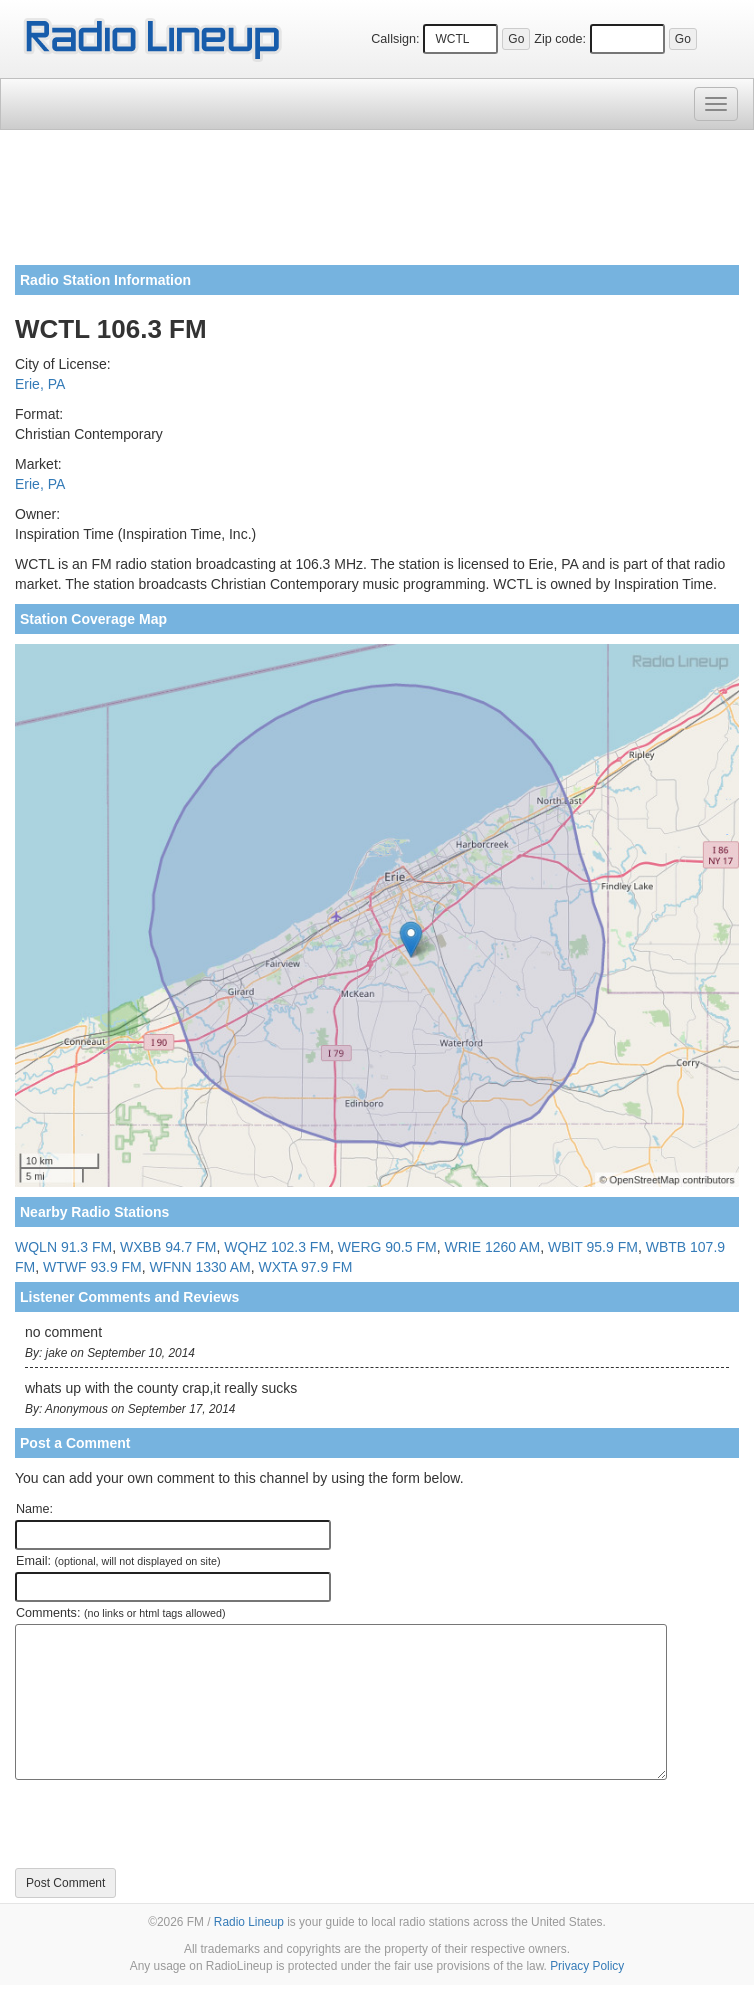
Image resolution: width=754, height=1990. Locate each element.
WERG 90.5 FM (387, 1247)
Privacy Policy (587, 1966)
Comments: (120, 1613)
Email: (118, 1561)
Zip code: (560, 39)
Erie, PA (40, 384)
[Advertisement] (377, 205)
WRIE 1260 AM (492, 1247)
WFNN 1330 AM (200, 1267)
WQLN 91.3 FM (63, 1247)
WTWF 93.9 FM (92, 1267)
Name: (34, 1509)
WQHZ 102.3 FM (277, 1247)
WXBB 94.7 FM (168, 1247)
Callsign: (395, 39)
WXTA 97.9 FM (305, 1267)
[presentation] (167, 1824)
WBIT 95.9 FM (593, 1247)
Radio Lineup (249, 1922)
